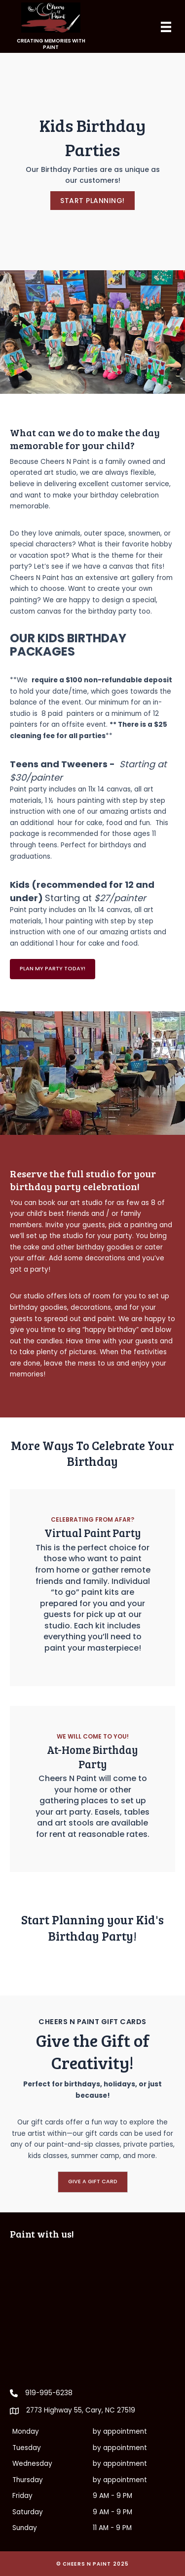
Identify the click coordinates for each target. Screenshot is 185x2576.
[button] (92, 200)
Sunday (24, 2528)
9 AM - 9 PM (112, 2495)
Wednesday (32, 2463)
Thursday (27, 2480)
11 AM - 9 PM (112, 2528)
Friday (22, 2495)
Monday (25, 2431)
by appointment (120, 2431)
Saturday (27, 2512)
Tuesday (26, 2447)
